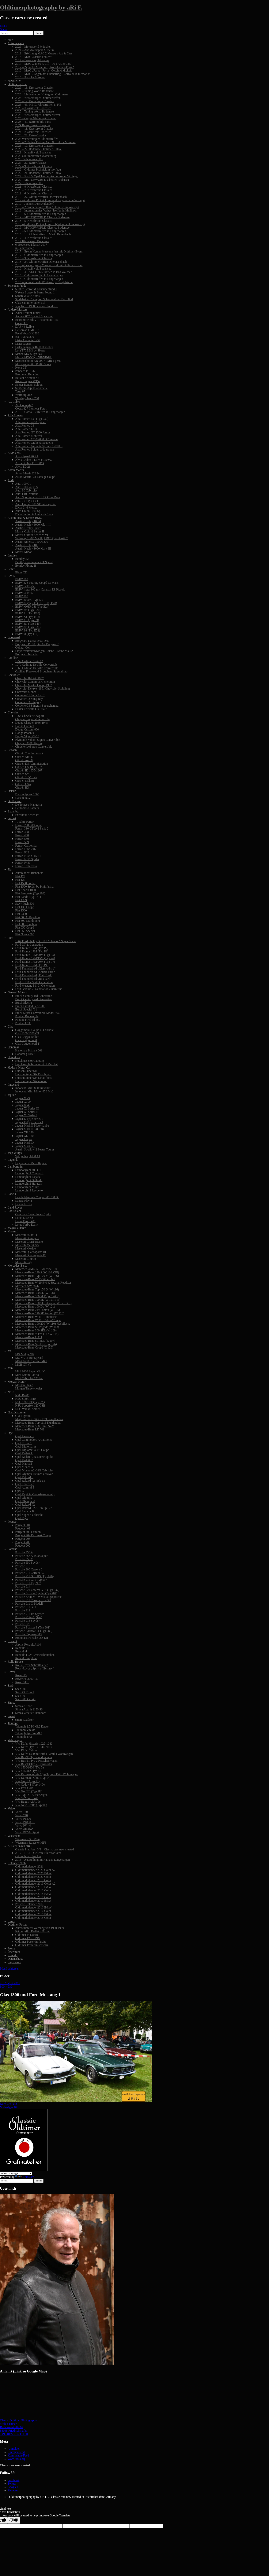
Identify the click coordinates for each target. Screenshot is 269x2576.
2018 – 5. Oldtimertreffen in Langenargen (40, 231)
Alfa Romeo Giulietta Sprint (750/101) (39, 446)
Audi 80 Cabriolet (26, 490)
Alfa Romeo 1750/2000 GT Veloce (36, 439)
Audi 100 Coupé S (26, 487)
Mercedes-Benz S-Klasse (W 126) (36, 1344)
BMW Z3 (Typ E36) (27, 616)
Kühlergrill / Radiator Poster (32, 1931)
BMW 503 (21, 579)
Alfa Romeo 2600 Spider (30, 422)
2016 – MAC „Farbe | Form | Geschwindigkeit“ (44, 70)
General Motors (17, 992)
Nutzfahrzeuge (16, 1412)
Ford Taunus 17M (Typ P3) (31, 951)
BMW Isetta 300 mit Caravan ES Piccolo (40, 589)
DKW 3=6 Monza (26, 507)
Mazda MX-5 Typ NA (28, 353)
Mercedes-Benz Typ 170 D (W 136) (37, 1289)
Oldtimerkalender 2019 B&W (33, 1887)
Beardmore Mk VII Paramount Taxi (37, 319)
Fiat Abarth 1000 (25, 890)
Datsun (12, 791)
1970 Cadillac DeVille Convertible (36, 664)
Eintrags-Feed (16, 2452)
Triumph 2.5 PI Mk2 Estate (31, 1726)
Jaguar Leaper (23, 1139)
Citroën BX (22, 787)
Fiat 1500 (21, 910)
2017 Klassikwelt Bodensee (32, 241)
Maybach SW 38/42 (27, 1286)
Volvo (11, 1808)
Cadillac (13, 657)
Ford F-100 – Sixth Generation (34, 982)
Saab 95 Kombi (24, 1692)
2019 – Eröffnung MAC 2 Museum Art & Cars (43, 53)
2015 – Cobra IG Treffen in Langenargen (40, 412)
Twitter (12, 2483)
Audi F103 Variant (26, 493)
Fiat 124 (20, 876)
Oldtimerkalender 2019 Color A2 (35, 1883)
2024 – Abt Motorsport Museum (35, 50)
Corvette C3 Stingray (28, 702)
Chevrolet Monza (25, 692)
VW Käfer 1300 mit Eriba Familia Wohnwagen (44, 1753)
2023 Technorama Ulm (29, 159)
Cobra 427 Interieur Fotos (31, 408)
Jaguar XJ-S (22, 1098)
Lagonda (13, 1159)
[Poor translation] (14, 2520)
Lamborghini (15, 1166)
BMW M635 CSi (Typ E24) (32, 606)
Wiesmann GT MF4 (27, 1839)
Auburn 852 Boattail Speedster (34, 316)
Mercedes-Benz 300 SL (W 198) (35, 1292)
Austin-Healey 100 (26, 545)
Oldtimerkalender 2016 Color (33, 1910)
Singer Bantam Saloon (29, 384)
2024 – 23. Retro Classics (30, 135)
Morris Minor (23, 552)
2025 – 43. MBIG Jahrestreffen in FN (38, 104)
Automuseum (16, 43)
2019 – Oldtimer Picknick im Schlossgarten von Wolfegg (50, 200)
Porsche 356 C (24, 1559)
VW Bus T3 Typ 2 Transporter (33, 1764)
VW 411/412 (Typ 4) (28, 1770)
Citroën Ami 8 (24, 760)
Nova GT (21, 367)
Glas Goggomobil (26, 1040)
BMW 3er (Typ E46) (27, 623)
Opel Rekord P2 (25, 1504)
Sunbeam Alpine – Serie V (31, 388)
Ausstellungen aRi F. (20, 1846)
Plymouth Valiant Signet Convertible (37, 739)
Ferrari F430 (22, 862)
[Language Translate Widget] (16, 2173)
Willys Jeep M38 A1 (27, 1156)
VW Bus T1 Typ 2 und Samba (33, 1757)
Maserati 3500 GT (26, 1234)
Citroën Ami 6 (24, 756)
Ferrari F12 (22, 852)
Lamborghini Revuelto (29, 1190)
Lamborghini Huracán (28, 1183)
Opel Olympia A (25, 1501)
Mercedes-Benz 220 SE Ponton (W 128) (39, 1313)
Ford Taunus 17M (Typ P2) (31, 948)
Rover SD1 (22, 1682)
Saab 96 (20, 1695)
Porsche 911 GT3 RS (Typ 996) (34, 1576)
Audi (11, 480)
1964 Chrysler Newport (29, 715)
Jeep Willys (15, 1152)
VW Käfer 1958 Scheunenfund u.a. (36, 306)
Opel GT (20, 1490)
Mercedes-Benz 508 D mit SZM (34, 1426)
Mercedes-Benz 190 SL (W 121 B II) (37, 1299)
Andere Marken (17, 309)
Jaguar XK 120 (24, 1135)
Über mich (14, 1951)
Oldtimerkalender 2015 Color (33, 1917)
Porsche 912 (22, 1610)
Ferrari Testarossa (26, 866)
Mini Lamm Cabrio (27, 1374)
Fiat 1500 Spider (25, 883)
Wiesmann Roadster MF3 (30, 1842)
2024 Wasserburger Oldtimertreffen (36, 138)
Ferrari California (25, 845)
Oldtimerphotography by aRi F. (41, 7)
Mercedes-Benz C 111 (28, 1337)
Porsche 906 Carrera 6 (28, 1569)
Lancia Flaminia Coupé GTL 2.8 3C (37, 1197)
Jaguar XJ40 (22, 1105)
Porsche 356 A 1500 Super (31, 1555)
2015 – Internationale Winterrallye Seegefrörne (44, 282)
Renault (12, 1641)
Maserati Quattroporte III (30, 1251)
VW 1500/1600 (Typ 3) (29, 1767)
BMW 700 (21, 596)
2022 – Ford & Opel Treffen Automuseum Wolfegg (46, 176)
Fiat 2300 (21, 913)
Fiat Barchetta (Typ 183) (30, 893)
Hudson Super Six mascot (31, 1081)
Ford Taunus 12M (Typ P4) (31, 965)
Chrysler (13, 712)
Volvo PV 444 (23, 1825)
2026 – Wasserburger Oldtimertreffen (38, 97)
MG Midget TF (24, 1354)
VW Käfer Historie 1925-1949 (33, 1743)
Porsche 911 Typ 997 (28, 1583)
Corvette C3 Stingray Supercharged (37, 705)
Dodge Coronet (24, 726)
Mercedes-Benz (17, 1265)
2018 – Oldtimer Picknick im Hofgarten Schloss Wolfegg (50, 224)
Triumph (13, 1723)
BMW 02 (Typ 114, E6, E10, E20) (36, 603)
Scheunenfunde (17, 285)
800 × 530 (6, 1986)
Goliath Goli (22, 647)
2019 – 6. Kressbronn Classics (33, 193)
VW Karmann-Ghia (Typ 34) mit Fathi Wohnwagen (46, 1774)
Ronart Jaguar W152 (27, 381)
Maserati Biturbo (25, 1258)
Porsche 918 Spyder (27, 1620)
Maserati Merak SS (27, 1245)
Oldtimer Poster (17, 1924)
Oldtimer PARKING (27, 1938)
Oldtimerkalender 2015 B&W (33, 1914)
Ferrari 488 (22, 835)
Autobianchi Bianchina (29, 872)
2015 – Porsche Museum (30, 77)
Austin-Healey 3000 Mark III (33, 548)
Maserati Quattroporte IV (30, 1255)
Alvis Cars (14, 452)
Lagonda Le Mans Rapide (31, 1163)
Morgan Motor (16, 1381)
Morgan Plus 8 (24, 1385)
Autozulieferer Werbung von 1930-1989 (39, 1928)
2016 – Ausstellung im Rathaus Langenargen (42, 1859)
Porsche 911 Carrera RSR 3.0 (33, 1600)
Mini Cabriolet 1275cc (29, 1378)
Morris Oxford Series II (29, 531)
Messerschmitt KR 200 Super (33, 364)
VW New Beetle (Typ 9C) (31, 1805)
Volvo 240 (21, 1815)
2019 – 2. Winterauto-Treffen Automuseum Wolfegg (47, 207)
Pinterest (13, 2490)
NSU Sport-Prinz (25, 1398)
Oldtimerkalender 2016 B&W (33, 1907)
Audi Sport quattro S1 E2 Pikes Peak (37, 497)
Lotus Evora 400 (25, 1221)
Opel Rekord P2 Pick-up (30, 1480)
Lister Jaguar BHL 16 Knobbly (34, 347)
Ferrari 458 (22, 832)
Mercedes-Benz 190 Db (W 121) (35, 1306)
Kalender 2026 (17, 1863)
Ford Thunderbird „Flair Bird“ (33, 975)
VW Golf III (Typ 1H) (28, 1791)
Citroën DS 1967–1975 (29, 767)
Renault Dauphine (26, 1658)
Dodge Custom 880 (27, 729)
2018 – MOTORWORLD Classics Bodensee (42, 227)
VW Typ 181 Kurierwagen (31, 1794)
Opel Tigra (21, 1518)
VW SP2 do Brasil (26, 1798)
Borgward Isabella (26, 654)
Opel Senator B (24, 1511)
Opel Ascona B (24, 1436)
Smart (11, 1716)
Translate (24, 2176)
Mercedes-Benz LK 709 (29, 1429)
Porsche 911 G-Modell (29, 1603)
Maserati (13, 1231)
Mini (10, 1368)
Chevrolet (14, 674)
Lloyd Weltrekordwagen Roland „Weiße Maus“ (44, 651)
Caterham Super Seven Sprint (33, 1214)
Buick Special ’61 (26, 1009)
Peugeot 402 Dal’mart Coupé (33, 1535)
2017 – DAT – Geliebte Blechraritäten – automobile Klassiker (39, 1854)
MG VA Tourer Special (29, 1357)
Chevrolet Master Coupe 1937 (33, 685)
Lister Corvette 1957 (27, 340)
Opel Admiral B (25, 1487)
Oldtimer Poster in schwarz (31, 1945)
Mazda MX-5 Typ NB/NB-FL (33, 357)
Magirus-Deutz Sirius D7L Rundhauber (39, 1419)
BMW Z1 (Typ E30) (27, 613)
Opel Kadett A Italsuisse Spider (34, 1456)
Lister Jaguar (23, 343)
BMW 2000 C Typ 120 (29, 599)
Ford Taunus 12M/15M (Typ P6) (35, 958)
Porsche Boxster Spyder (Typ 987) (36, 1593)
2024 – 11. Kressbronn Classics (34, 128)
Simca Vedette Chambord (30, 1712)
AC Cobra (14, 401)
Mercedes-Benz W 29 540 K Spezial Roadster (43, 1282)
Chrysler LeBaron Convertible (33, 746)
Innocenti (13, 1084)
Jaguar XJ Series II (26, 1111)
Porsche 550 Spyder (27, 1562)
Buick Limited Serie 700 (30, 1006)
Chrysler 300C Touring (29, 743)
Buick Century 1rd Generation (33, 995)
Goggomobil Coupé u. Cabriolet (34, 1030)
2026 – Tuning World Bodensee (34, 91)
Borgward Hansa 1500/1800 (32, 640)
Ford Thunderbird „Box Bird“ (33, 978)
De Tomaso (14, 801)
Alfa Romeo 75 (24, 425)
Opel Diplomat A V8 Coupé (32, 1450)
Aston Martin (16, 470)
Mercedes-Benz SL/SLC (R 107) (35, 1340)
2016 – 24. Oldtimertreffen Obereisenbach (41, 261)
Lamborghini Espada (27, 1176)
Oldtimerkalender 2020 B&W (33, 1873)
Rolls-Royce (15, 1661)
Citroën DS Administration (31, 763)
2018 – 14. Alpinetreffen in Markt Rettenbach (43, 234)
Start (10, 39)
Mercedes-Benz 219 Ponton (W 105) (37, 1310)
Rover (11, 1671)
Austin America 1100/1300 (31, 541)
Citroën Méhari (24, 780)
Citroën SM (22, 773)
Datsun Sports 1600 (27, 794)
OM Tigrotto (23, 1415)
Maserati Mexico (25, 1248)
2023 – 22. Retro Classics (30, 162)
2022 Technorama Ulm (29, 183)
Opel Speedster (24, 1484)
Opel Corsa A (23, 1443)
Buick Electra (23, 1002)
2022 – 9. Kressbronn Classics (33, 166)
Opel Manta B (23, 1463)
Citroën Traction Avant (29, 753)
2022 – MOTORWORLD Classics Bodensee (42, 179)
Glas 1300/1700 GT (27, 1033)
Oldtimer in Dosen (26, 1934)
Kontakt (12, 1955)
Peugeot (12, 1521)
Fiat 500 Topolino (26, 924)
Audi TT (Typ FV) (26, 500)
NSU (11, 1391)
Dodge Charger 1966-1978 (31, 722)
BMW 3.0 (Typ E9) (27, 620)
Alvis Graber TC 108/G (29, 463)
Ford (10, 937)
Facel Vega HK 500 (27, 333)
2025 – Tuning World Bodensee (34, 111)
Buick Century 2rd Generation (33, 999)
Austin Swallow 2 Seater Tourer (34, 1149)
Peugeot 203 (22, 1542)
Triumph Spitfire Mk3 (28, 1733)
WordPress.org (16, 2458)
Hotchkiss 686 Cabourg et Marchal (36, 1064)
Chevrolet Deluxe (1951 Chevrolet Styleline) (42, 688)
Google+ (13, 2487)
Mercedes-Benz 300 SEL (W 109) (36, 1330)
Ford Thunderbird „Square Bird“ (35, 971)
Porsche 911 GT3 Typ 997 (31, 1579)
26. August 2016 (10, 1983)
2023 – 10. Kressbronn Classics (34, 145)
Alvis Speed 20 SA (26, 456)
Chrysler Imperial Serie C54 (32, 719)
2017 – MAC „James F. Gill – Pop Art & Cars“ (43, 63)
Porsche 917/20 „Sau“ (28, 1617)
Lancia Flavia (23, 1200)
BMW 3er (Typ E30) (27, 610)
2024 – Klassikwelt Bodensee (33, 132)
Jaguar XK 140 (24, 1132)
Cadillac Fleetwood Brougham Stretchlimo (41, 671)
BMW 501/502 (24, 592)
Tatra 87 (20, 391)
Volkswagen (15, 1740)
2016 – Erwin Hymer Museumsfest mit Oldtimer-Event (48, 265)
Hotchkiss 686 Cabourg (29, 1060)
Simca (11, 1702)
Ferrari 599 (22, 842)
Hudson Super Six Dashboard (33, 1074)
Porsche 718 (22, 1566)
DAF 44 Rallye (24, 326)
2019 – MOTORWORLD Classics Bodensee (42, 217)
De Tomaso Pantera (27, 808)
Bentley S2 (22, 558)
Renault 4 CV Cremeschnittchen (35, 1654)
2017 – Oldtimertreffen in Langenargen (39, 254)
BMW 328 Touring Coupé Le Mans (37, 582)
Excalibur (13, 811)
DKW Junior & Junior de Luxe (34, 514)
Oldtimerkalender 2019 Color (33, 1880)
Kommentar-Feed (18, 2455)
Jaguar (12, 1094)
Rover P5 (21, 1675)
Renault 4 (21, 1651)
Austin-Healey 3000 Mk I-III (33, 524)
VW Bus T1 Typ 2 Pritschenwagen (36, 1760)
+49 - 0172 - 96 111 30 (14, 2434)
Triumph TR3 (23, 1736)
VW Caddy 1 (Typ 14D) (30, 1784)
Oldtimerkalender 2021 (29, 1866)
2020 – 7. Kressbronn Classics (33, 190)
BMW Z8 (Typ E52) (27, 630)
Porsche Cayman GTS (28, 1634)
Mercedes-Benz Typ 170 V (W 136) (37, 1275)
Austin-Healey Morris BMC (25, 517)
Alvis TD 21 (22, 466)
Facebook (13, 2480)
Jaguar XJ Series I (26, 1115)
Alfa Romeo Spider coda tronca (34, 449)
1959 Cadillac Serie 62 (29, 661)
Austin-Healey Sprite (28, 528)
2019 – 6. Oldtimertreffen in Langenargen (40, 213)
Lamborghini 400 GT (28, 1170)
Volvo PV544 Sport (27, 1832)
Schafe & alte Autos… (29, 295)
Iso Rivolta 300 (24, 336)
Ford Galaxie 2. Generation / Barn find (38, 989)
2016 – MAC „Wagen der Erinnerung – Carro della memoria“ (52, 73)
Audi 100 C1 (23, 483)
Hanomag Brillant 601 (28, 1050)
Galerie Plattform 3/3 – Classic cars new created (44, 1849)
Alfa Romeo (15, 415)
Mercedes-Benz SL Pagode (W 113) (37, 1327)
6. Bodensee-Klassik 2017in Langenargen (31, 246)
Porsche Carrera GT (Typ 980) (33, 1630)
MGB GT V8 (23, 1364)
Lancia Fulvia (23, 1204)
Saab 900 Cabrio (25, 1699)
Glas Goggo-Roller (26, 1036)
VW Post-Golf (24, 1788)
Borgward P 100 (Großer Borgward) (37, 644)
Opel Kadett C (24, 1460)
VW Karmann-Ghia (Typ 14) (33, 1777)
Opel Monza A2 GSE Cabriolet (34, 1470)
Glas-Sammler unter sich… (31, 302)
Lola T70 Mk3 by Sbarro (30, 350)
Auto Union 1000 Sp (27, 511)
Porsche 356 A (24, 1552)
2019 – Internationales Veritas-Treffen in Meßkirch (46, 210)
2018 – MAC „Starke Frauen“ (33, 56)
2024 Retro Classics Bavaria (32, 125)
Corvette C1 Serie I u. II (30, 695)
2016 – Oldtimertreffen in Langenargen (39, 275)
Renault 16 (21, 1648)
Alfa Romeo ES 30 (26, 429)
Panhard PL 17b (25, 371)
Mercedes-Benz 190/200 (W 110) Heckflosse (42, 1323)
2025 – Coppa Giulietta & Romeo (35, 118)
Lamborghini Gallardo (28, 1180)
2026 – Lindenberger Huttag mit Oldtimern (41, 94)
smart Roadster (24, 1719)
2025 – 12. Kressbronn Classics (34, 101)
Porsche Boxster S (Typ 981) (32, 1627)
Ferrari (12, 818)
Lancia (12, 1193)
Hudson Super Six (26, 1071)
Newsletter (14, 80)
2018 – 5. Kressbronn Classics (33, 220)
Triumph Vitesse (25, 1729)
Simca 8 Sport (23, 1706)
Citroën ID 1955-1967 (28, 770)
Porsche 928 (22, 1624)
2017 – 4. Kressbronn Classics (33, 237)
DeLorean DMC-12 (27, 330)
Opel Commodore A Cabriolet (33, 1439)
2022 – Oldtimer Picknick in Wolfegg (38, 169)
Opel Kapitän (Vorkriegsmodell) (35, 1494)
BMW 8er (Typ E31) (27, 627)
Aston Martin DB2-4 (27, 473)
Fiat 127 (20, 879)
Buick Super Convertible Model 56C (37, 1012)
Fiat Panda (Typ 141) (28, 896)
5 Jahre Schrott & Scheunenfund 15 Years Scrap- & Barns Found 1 (36, 290)
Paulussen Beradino (27, 374)
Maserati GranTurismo (29, 1241)
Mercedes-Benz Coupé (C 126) (34, 1347)
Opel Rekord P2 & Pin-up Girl (33, 1508)
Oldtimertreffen (17, 84)
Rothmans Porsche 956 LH (31, 1637)
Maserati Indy (23, 1262)
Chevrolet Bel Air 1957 (29, 678)
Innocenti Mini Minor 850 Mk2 (34, 1091)
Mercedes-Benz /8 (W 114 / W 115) (37, 1333)
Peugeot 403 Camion (28, 1531)
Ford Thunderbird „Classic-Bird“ (35, 968)
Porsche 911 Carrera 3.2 (29, 1572)
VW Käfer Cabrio (26, 1750)
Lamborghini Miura (27, 1187)
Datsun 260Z (23, 797)
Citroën (12, 750)
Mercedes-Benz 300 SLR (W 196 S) (37, 1296)
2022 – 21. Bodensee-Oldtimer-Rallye (38, 173)
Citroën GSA (23, 784)
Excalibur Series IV (27, 814)
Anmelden (14, 2448)
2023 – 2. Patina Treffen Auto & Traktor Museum (45, 142)
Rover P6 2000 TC (26, 1678)
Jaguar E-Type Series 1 (29, 1122)
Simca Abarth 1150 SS (29, 1709)
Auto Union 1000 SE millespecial (35, 504)
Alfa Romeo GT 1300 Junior (32, 432)
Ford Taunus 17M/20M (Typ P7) (35, 961)
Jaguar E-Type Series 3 (29, 1118)
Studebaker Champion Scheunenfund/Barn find (44, 299)
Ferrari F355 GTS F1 (28, 855)
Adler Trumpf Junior (27, 313)
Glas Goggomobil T (27, 1043)
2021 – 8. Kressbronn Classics (33, 186)
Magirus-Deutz (17, 1228)
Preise (11, 1948)
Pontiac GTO (23, 1023)
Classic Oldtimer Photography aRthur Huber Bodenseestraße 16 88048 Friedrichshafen (18, 2425)
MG (10, 1350)
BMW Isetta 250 (25, 586)
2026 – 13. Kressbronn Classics (34, 87)
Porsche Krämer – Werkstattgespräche (38, 1596)
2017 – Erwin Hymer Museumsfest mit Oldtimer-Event (48, 251)
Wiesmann (14, 1835)
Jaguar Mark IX (24, 1142)
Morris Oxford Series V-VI (31, 534)
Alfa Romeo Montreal (28, 435)
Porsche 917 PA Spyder (29, 1613)
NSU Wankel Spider (27, 1409)
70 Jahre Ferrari (24, 821)
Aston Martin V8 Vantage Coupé (35, 476)
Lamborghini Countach (29, 1173)
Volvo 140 (21, 1811)
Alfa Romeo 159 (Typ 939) (31, 418)
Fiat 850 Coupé (24, 927)
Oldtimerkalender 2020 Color (33, 1876)
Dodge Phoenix (24, 732)
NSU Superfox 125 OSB (30, 1405)
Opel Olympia (23, 1497)
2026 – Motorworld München (33, 46)
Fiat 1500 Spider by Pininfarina (34, 886)
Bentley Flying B (25, 565)
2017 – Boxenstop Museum (32, 60)
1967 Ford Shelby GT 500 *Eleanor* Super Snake (45, 941)
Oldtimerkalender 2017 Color (33, 1897)
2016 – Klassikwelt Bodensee (33, 268)
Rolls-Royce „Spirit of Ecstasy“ (34, 1668)
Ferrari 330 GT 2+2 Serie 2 (31, 828)
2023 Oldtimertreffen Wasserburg (35, 155)
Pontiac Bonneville (26, 1016)
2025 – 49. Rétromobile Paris (33, 121)
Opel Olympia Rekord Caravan (34, 1473)
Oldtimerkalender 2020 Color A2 (35, 1869)
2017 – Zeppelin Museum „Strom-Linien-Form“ (44, 67)
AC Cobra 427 (24, 405)
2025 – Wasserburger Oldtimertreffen (38, 114)
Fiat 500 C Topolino (27, 917)
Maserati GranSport (27, 1238)
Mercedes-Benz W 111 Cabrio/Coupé (38, 1320)
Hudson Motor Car (19, 1067)
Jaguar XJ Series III (27, 1108)
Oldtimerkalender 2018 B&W (33, 1893)
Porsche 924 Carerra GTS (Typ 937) (37, 1590)
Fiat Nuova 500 (24, 934)
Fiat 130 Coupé (24, 907)
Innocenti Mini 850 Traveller (32, 1088)
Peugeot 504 (22, 1525)
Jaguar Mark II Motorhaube (32, 1125)
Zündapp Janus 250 (27, 398)
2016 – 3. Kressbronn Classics (33, 258)
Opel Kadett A (24, 1453)
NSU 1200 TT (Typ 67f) (30, 1402)
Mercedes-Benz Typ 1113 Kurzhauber (38, 1422)
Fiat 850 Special (25, 931)
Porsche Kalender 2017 (29, 1904)
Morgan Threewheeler (28, 1388)
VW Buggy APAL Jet (28, 1801)
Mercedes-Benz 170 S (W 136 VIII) (37, 1272)
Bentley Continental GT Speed (34, 562)
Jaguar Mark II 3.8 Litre (29, 1129)
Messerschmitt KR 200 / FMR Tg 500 (38, 360)
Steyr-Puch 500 (24, 903)
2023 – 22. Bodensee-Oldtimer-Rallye (38, 149)
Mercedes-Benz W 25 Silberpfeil (35, 1279)
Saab (10, 1685)
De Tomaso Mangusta (28, 804)
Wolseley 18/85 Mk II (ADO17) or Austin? (41, 538)
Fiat (10, 869)
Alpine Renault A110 (28, 1644)
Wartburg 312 (23, 394)
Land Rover (15, 1207)
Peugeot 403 (22, 1528)
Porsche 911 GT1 (25, 1607)
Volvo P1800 (23, 1818)
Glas (10, 1026)
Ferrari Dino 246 (25, 849)
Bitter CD (21, 572)
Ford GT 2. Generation (29, 944)
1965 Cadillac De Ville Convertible (36, 668)
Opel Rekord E (24, 1477)
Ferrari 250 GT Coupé (28, 825)
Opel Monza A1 (25, 1467)
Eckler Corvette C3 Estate (31, 709)
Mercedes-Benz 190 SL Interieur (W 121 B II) (43, 1303)
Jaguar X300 (23, 1101)
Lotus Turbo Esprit (26, 1224)
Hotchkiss (14, 1057)
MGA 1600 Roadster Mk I (31, 1361)
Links (11, 1921)
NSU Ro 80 (22, 1395)
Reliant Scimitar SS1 (28, 377)
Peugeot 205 (22, 1538)
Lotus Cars (14, 1211)
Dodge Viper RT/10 (27, 736)
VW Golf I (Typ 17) (27, 1781)
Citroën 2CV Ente (26, 777)
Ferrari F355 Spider (27, 859)
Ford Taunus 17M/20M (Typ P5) (35, 954)
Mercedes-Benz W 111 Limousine (36, 1316)
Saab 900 (20, 1689)
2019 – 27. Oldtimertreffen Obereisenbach (41, 196)
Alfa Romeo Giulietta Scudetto (34, 442)
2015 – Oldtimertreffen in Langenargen (39, 278)
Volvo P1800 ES (25, 1822)
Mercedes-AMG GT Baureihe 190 (36, 1269)
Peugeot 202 (22, 1545)
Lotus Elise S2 (24, 1217)
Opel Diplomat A (25, 1446)
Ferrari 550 (22, 838)
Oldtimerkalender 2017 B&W (33, 1900)
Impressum (14, 1962)
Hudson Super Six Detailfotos (33, 1077)
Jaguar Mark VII (25, 1146)
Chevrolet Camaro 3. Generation (35, 681)
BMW (11, 575)
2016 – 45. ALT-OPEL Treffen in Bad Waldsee (43, 272)
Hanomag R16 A (25, 1053)
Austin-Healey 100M (28, 521)
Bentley (12, 555)
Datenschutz (15, 1958)
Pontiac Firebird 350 (27, 1019)
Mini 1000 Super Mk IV (30, 1371)
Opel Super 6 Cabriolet (29, 1514)
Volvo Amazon (24, 1829)
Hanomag (13, 1047)
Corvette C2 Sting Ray (29, 698)
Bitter (11, 569)
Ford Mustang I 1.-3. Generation (35, 985)
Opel (10, 1432)
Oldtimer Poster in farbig (30, 1941)
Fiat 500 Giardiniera (27, 920)
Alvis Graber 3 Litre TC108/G (33, 459)
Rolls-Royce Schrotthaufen (31, 1665)
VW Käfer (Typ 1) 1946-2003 (33, 1747)
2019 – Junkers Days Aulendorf (34, 203)
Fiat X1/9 (21, 900)
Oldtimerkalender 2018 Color (33, 1890)
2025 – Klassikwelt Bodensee (33, 108)
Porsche (12, 1549)
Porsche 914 (22, 1586)
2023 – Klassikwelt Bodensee (33, 152)
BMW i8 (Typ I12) (26, 633)
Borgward (14, 637)
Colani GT (21, 323)
